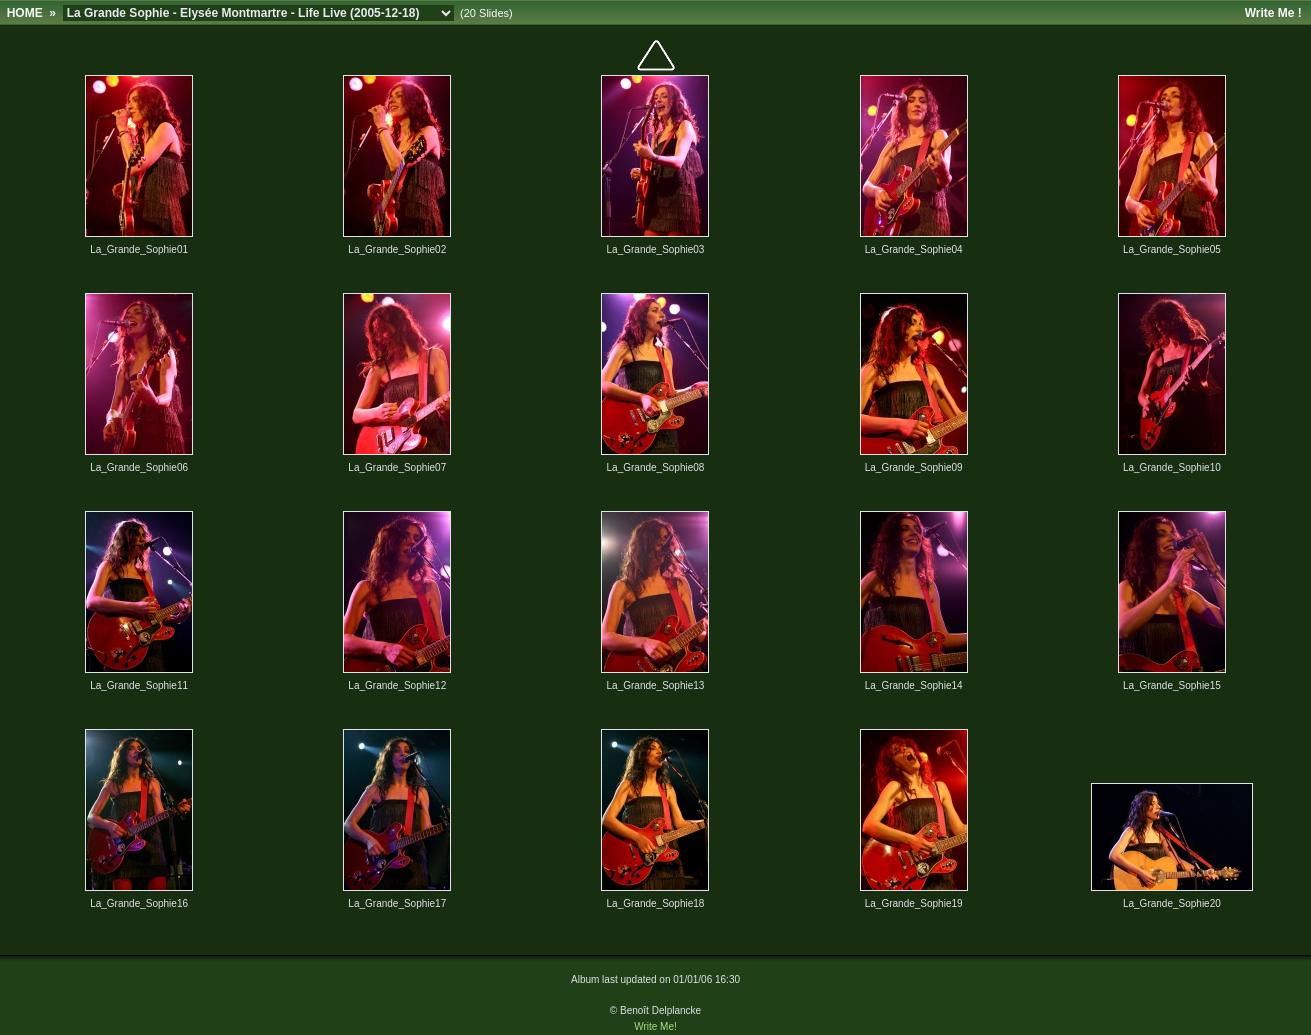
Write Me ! (1273, 13)
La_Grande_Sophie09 (914, 467)
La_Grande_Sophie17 (397, 903)
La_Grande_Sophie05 (1172, 249)
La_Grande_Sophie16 (139, 903)
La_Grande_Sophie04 (914, 249)
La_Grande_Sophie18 (656, 903)
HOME (25, 13)
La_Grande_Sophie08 (656, 467)
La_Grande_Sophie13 (656, 685)
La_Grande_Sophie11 (139, 685)
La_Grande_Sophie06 (139, 467)
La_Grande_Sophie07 (397, 467)
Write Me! (655, 1026)
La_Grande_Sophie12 (397, 685)
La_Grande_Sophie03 (656, 249)
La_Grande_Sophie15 (1172, 685)
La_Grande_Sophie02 (397, 249)
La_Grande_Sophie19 (914, 903)
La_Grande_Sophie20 (1172, 903)
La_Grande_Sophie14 (914, 685)
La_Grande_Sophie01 (139, 249)
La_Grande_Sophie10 (1172, 467)
